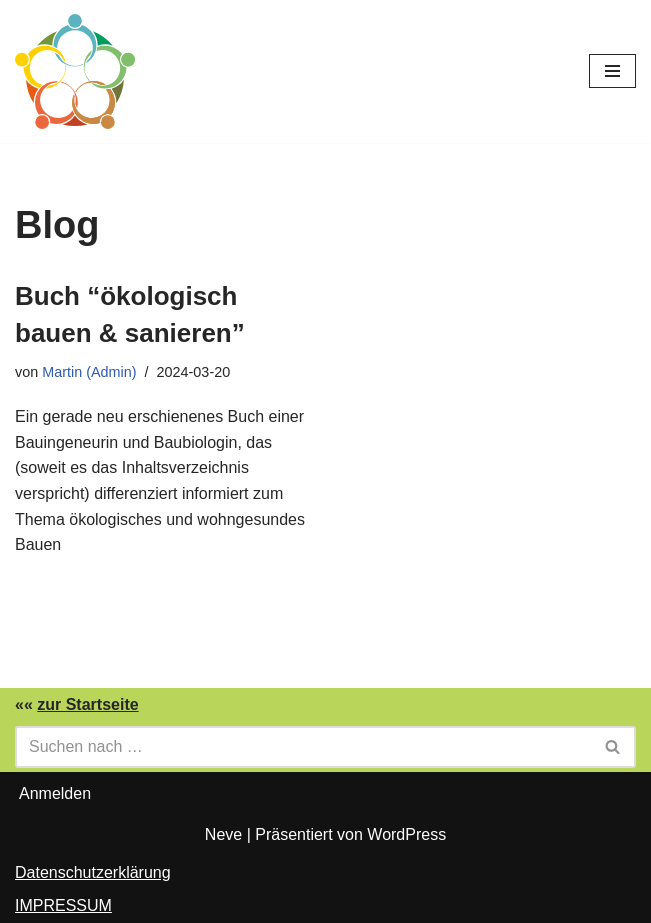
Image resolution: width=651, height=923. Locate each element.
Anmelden (55, 793)
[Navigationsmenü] (612, 71)
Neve (223, 834)
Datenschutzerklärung (93, 872)
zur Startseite (87, 704)
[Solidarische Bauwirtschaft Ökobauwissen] (75, 71)
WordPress (406, 834)
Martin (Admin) (89, 372)
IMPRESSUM (63, 905)
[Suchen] (303, 747)
